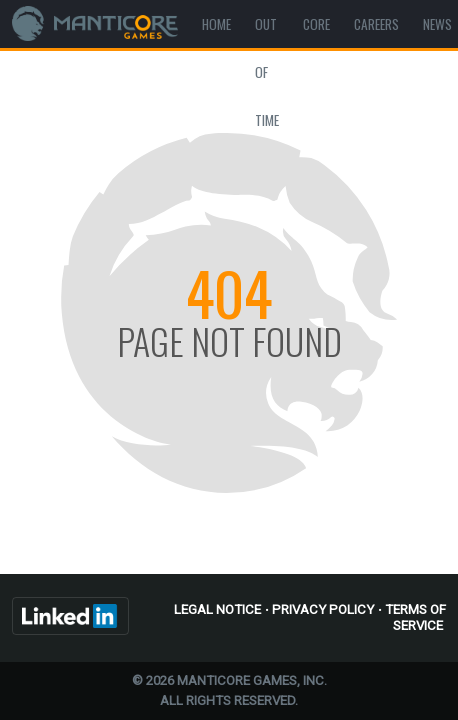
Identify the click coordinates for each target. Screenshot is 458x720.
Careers (376, 24)
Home (216, 24)
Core (316, 24)
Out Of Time (267, 72)
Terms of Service (415, 617)
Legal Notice (217, 609)
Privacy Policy (323, 609)
